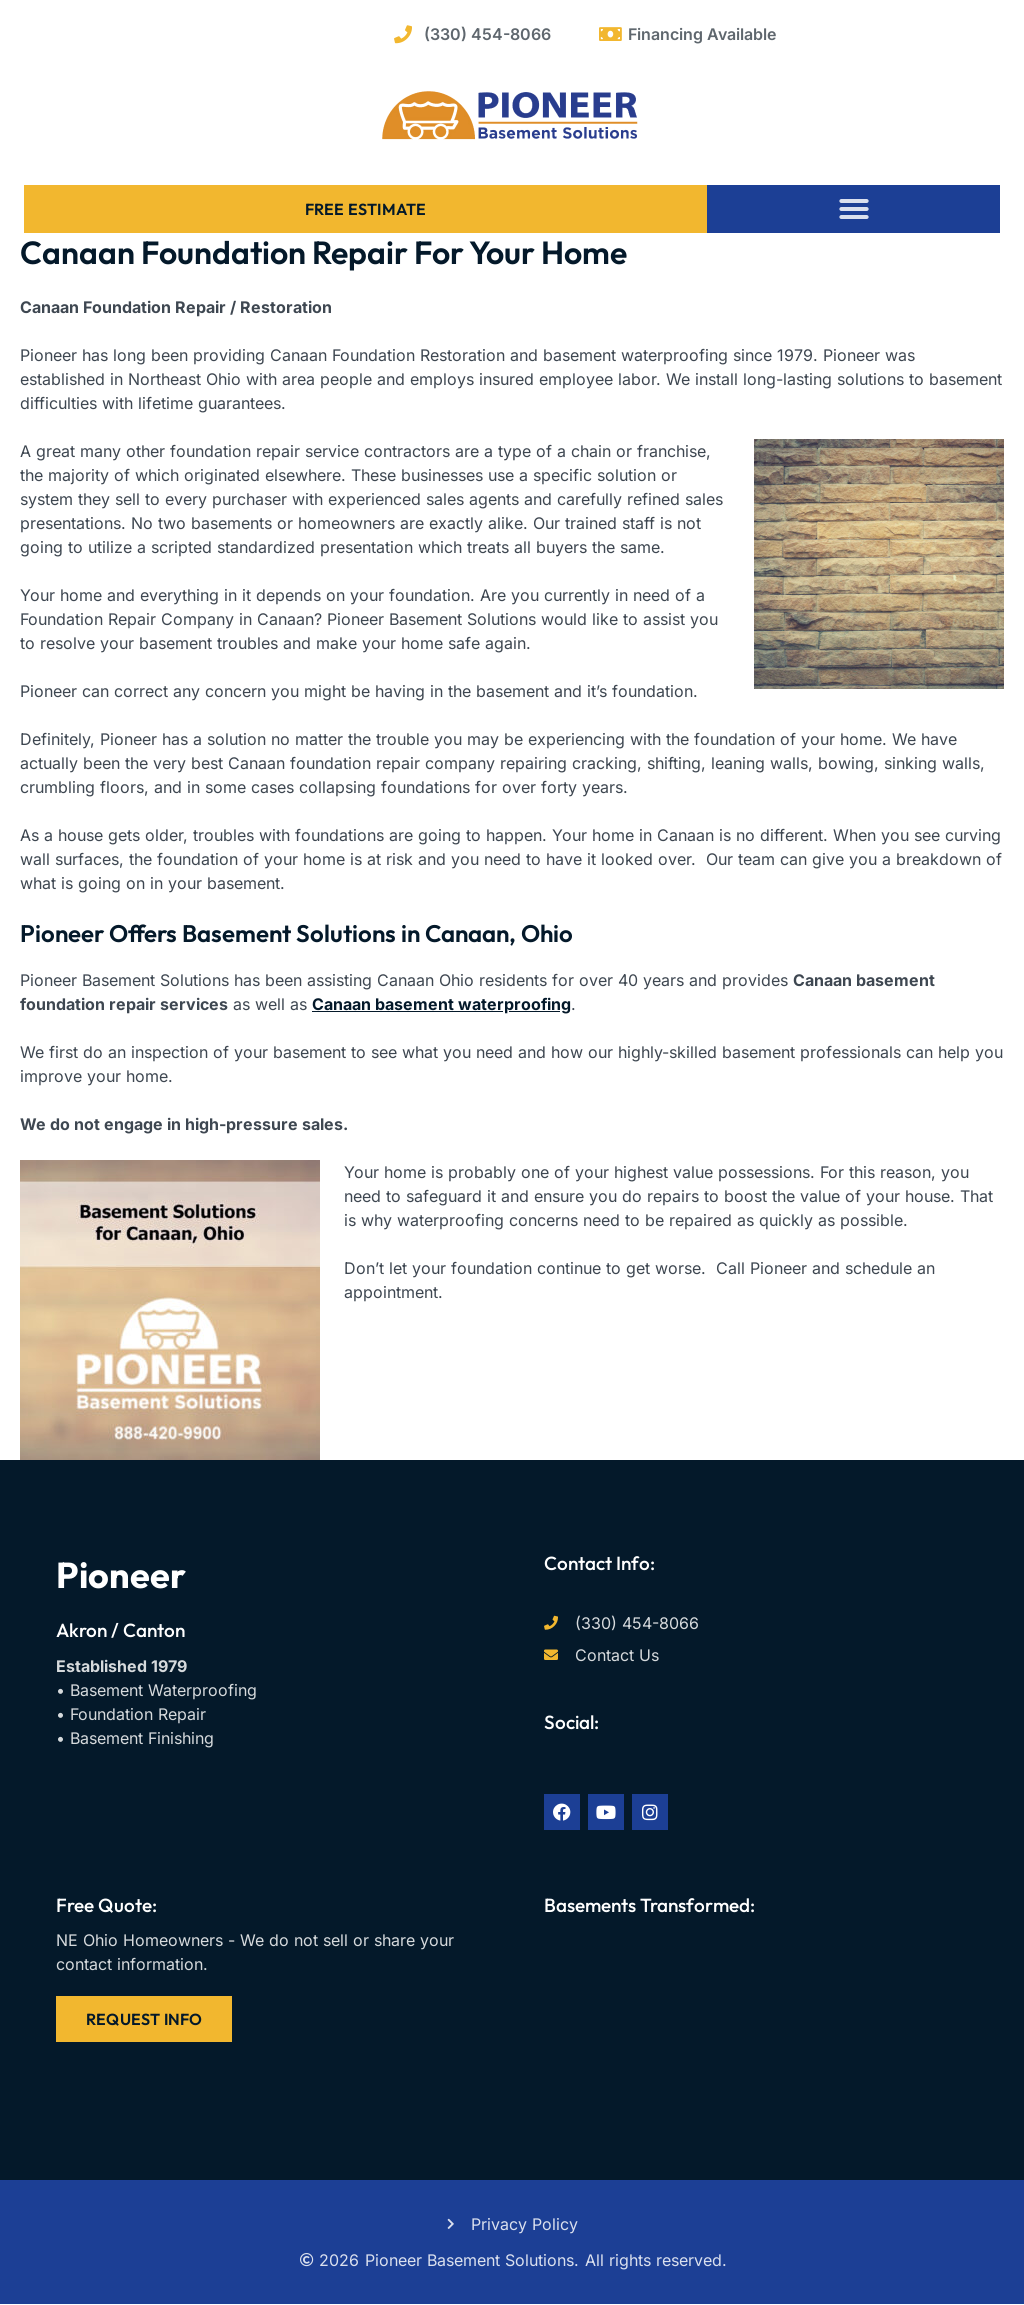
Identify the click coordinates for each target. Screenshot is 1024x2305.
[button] (854, 209)
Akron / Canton (120, 1630)
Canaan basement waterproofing (441, 1004)
